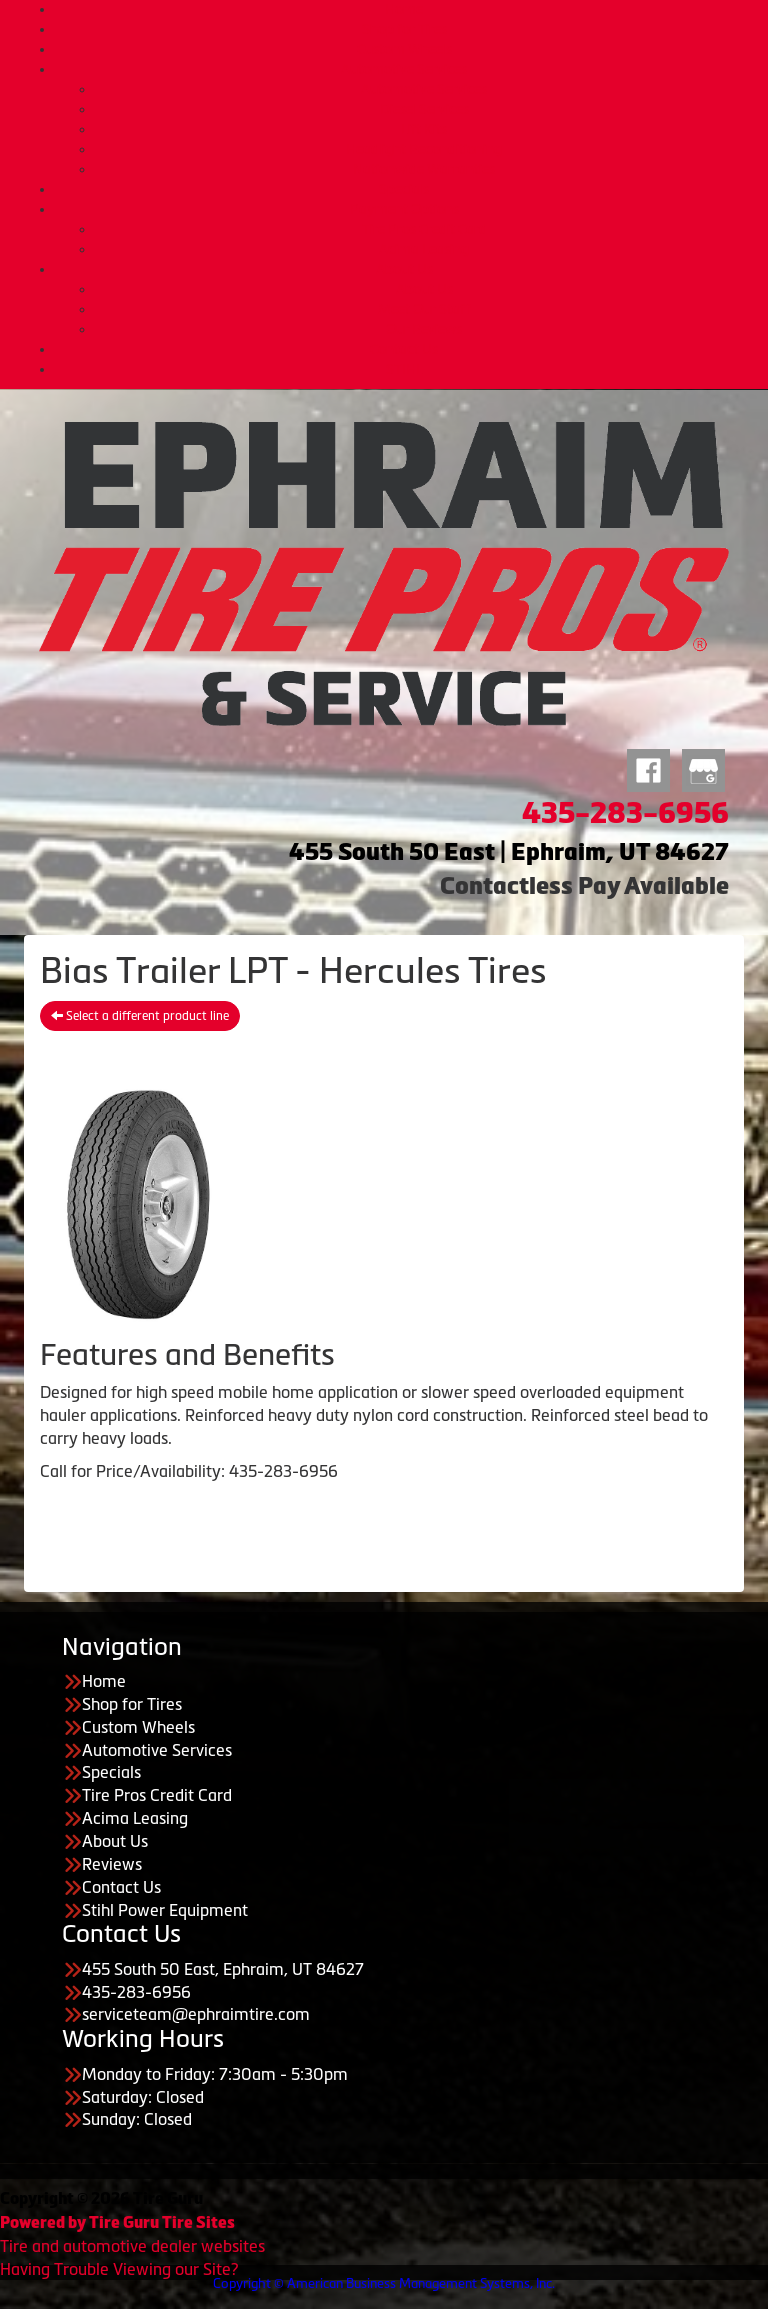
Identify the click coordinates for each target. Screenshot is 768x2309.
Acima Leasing (424, 249)
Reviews (112, 1864)
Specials (404, 189)
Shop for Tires (404, 29)
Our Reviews (424, 329)
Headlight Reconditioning (424, 149)
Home (404, 9)
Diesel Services (424, 109)
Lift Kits (424, 129)
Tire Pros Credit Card (424, 229)
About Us (404, 269)
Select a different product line (140, 1016)
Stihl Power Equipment (165, 1910)
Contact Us (404, 349)
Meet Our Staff (424, 309)
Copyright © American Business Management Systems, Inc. (384, 2283)
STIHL (404, 369)
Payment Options (404, 209)
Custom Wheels (404, 49)
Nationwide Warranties (424, 169)
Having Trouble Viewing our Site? (119, 2269)
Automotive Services (404, 69)
